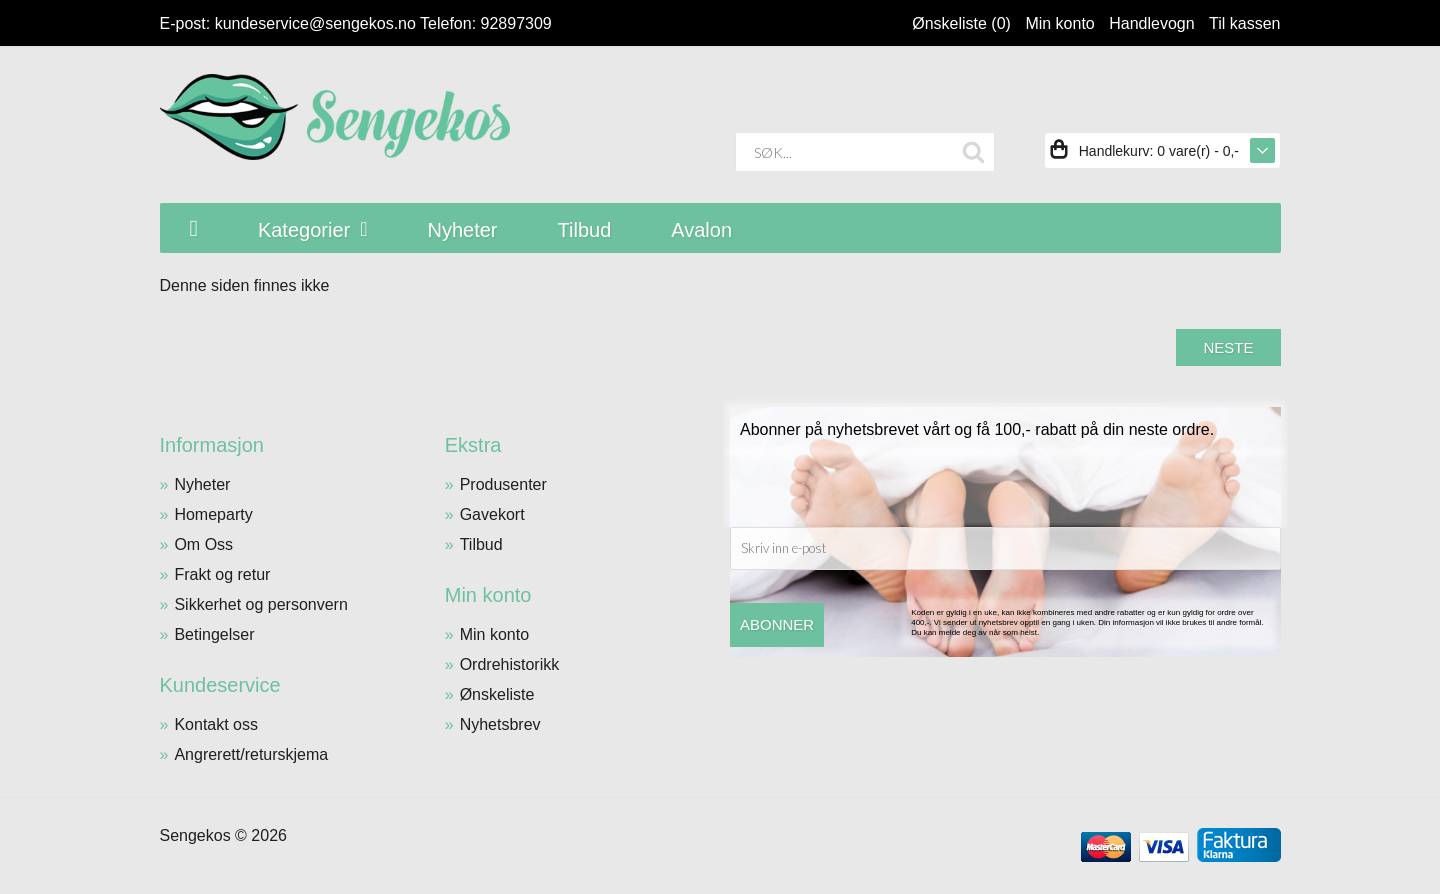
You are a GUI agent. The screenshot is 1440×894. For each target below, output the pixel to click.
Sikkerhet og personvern (260, 604)
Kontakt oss (216, 724)
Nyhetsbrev (500, 724)
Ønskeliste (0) (961, 23)
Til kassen (1244, 23)
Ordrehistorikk (510, 664)
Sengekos (195, 835)
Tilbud (481, 544)
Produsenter (503, 484)
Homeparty (213, 514)
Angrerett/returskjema (251, 754)
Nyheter (202, 484)
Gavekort (492, 514)
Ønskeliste (497, 694)
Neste (1228, 347)
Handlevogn (1151, 23)
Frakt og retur (222, 574)
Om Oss (203, 544)
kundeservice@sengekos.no (315, 23)
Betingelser (214, 634)
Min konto (1059, 23)
